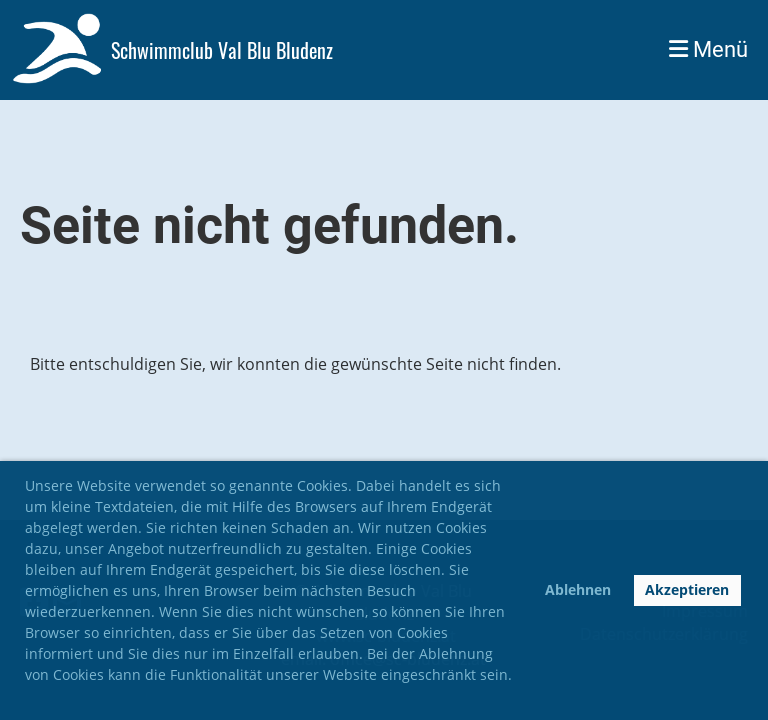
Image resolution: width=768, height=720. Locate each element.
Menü (708, 49)
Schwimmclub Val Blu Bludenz (222, 50)
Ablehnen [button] (578, 589)
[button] (28, 698)
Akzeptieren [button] (687, 589)
